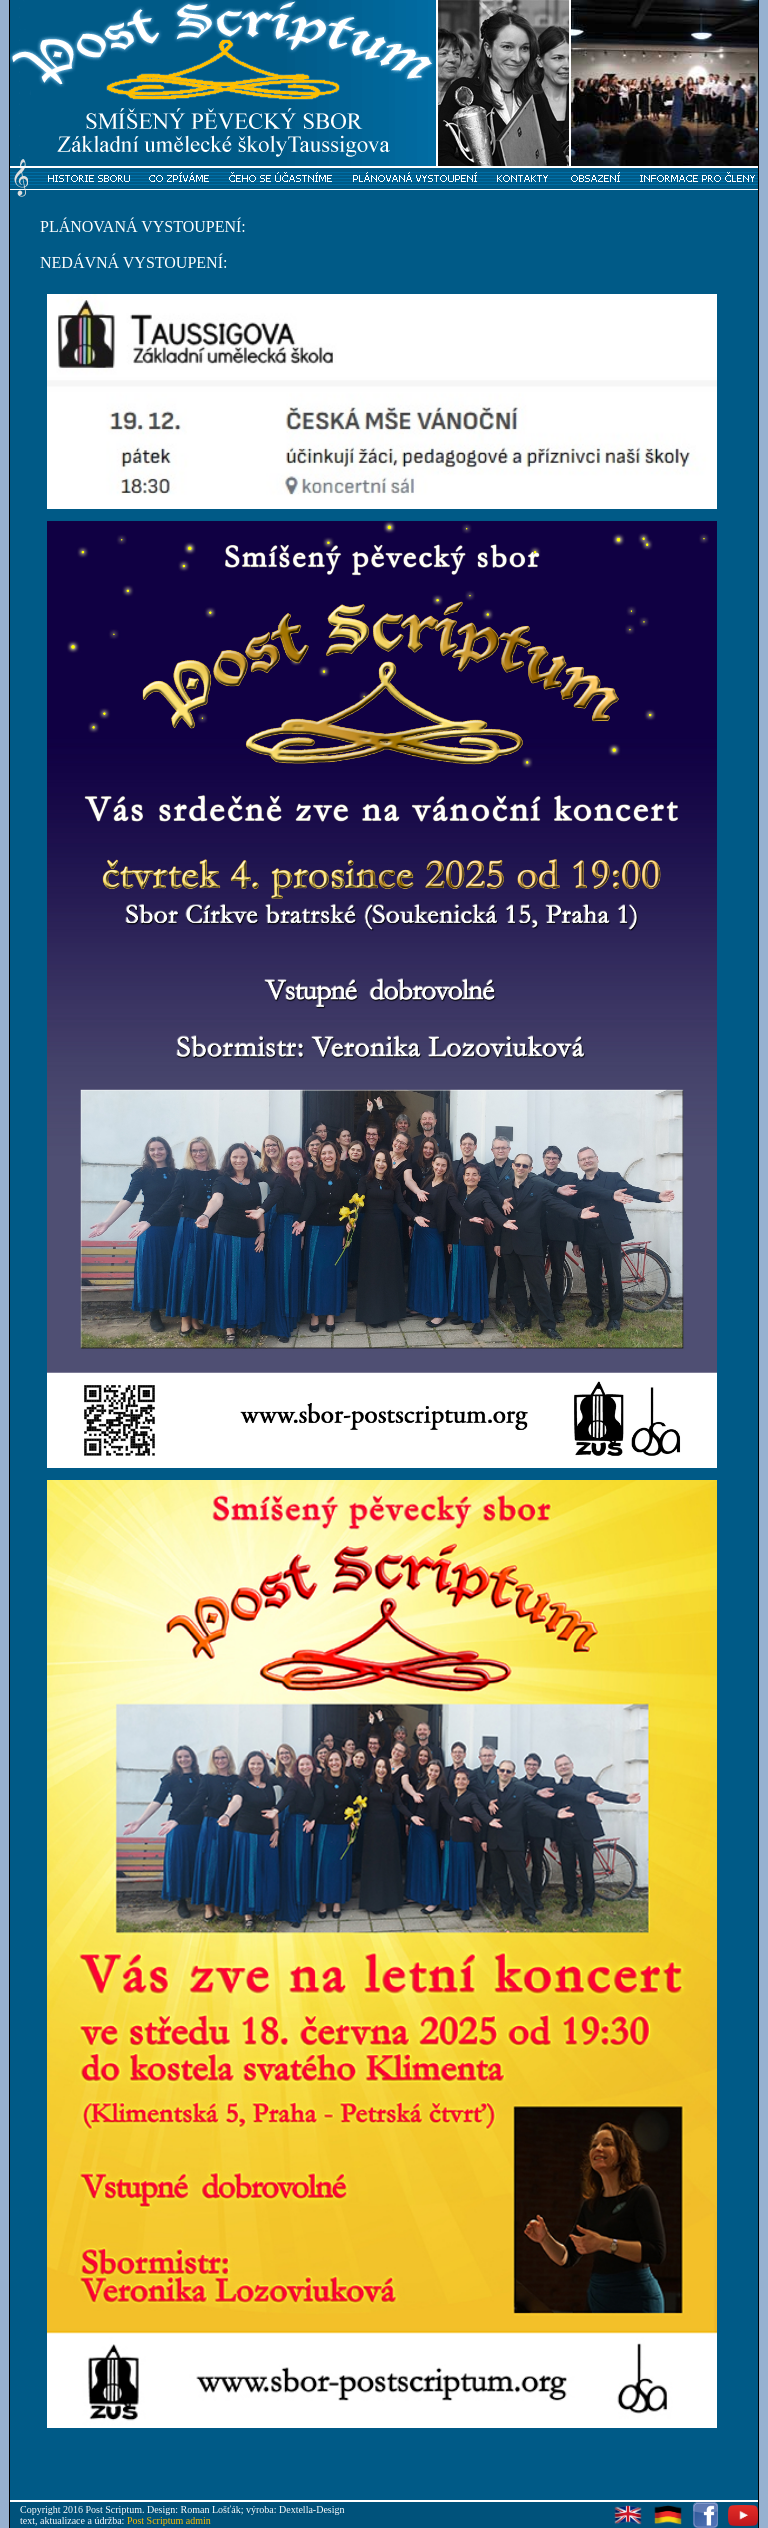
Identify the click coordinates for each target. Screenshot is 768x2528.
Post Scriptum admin (169, 2520)
